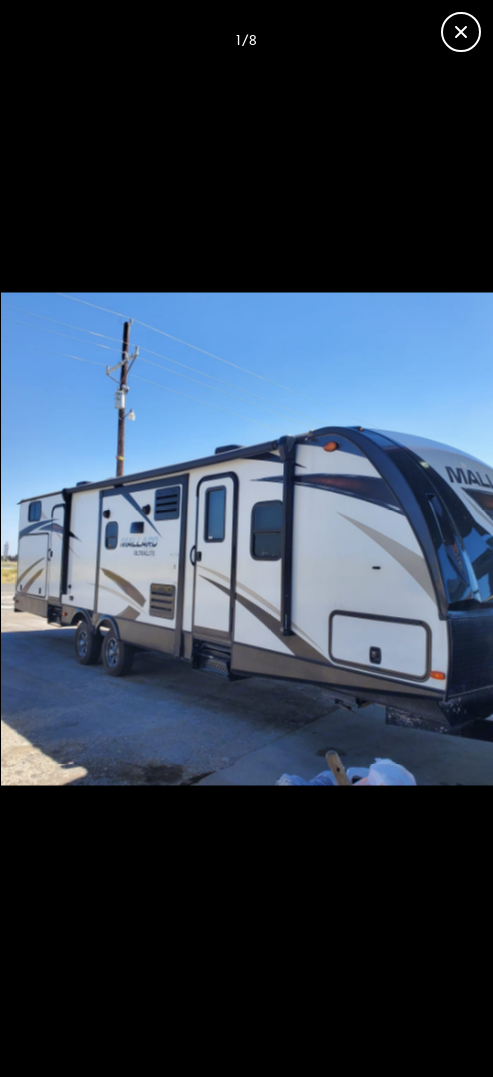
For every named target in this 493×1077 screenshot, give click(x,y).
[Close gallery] (461, 32)
